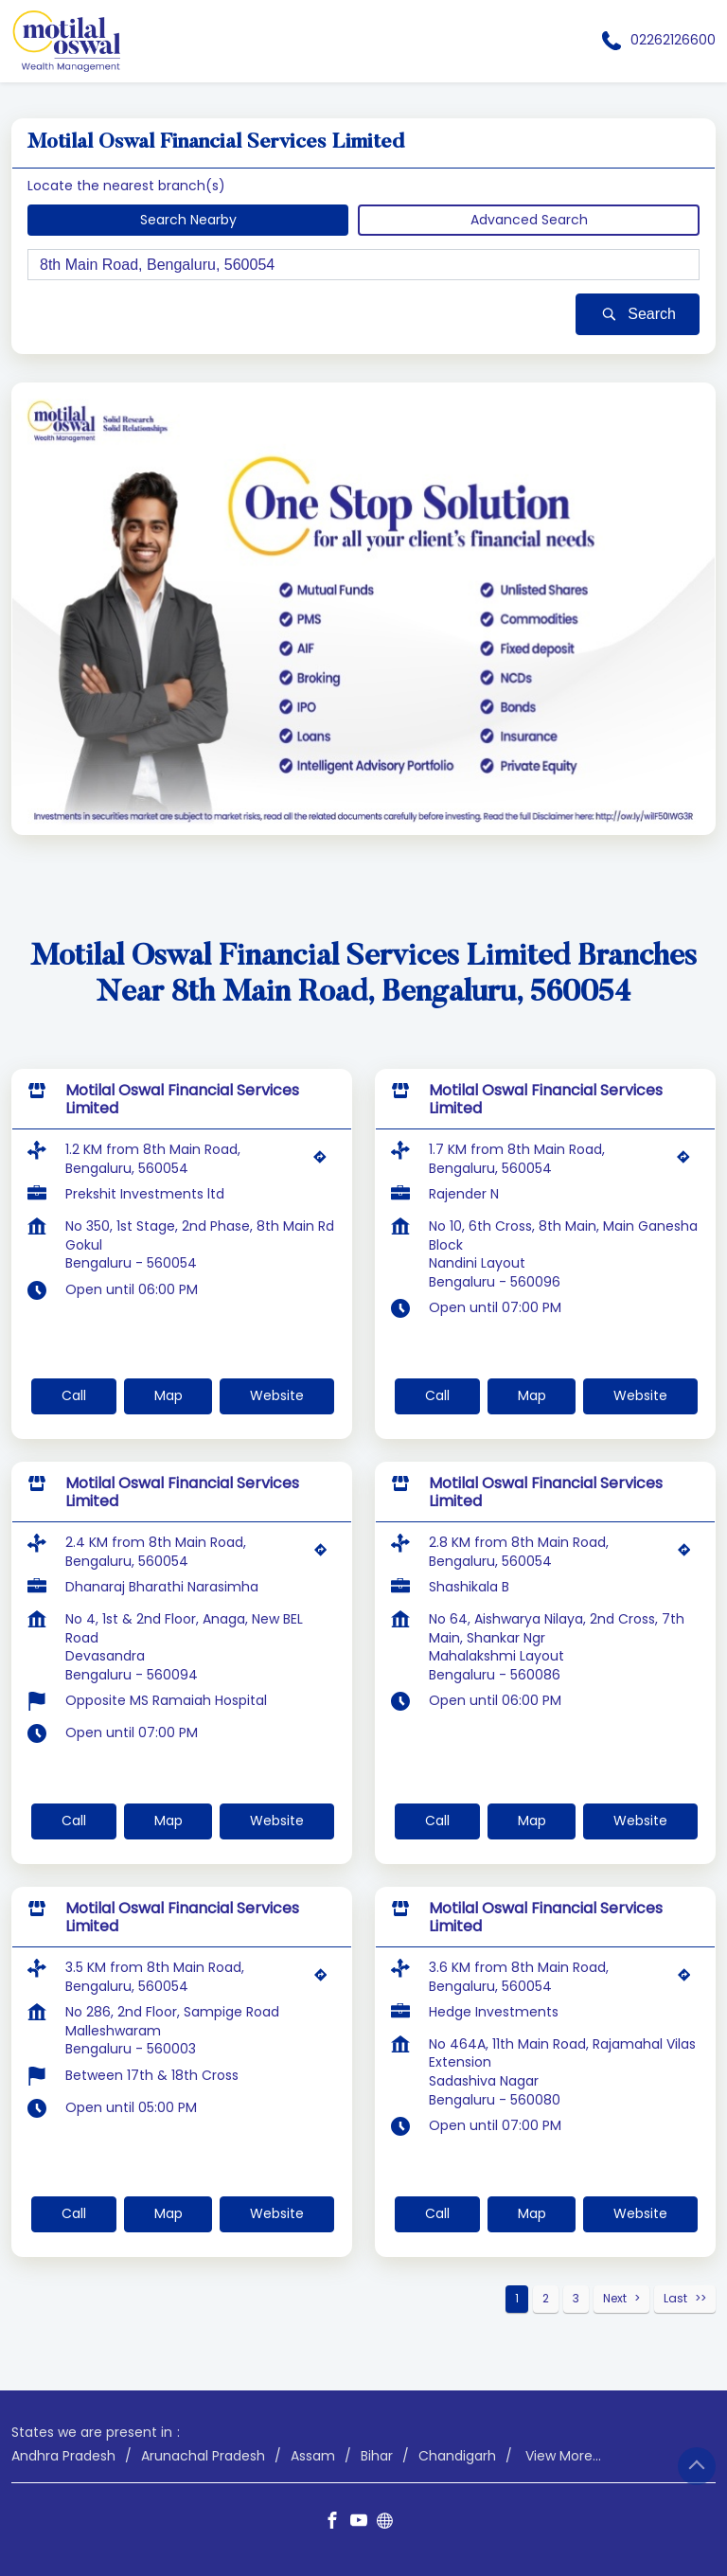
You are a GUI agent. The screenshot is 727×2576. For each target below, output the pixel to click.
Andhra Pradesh (63, 2455)
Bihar (377, 2455)
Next (615, 2298)
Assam (313, 2455)
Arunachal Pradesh (203, 2455)
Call (74, 1395)
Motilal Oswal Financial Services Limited (182, 1099)
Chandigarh (457, 2455)
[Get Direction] (324, 1161)
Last (675, 2298)
